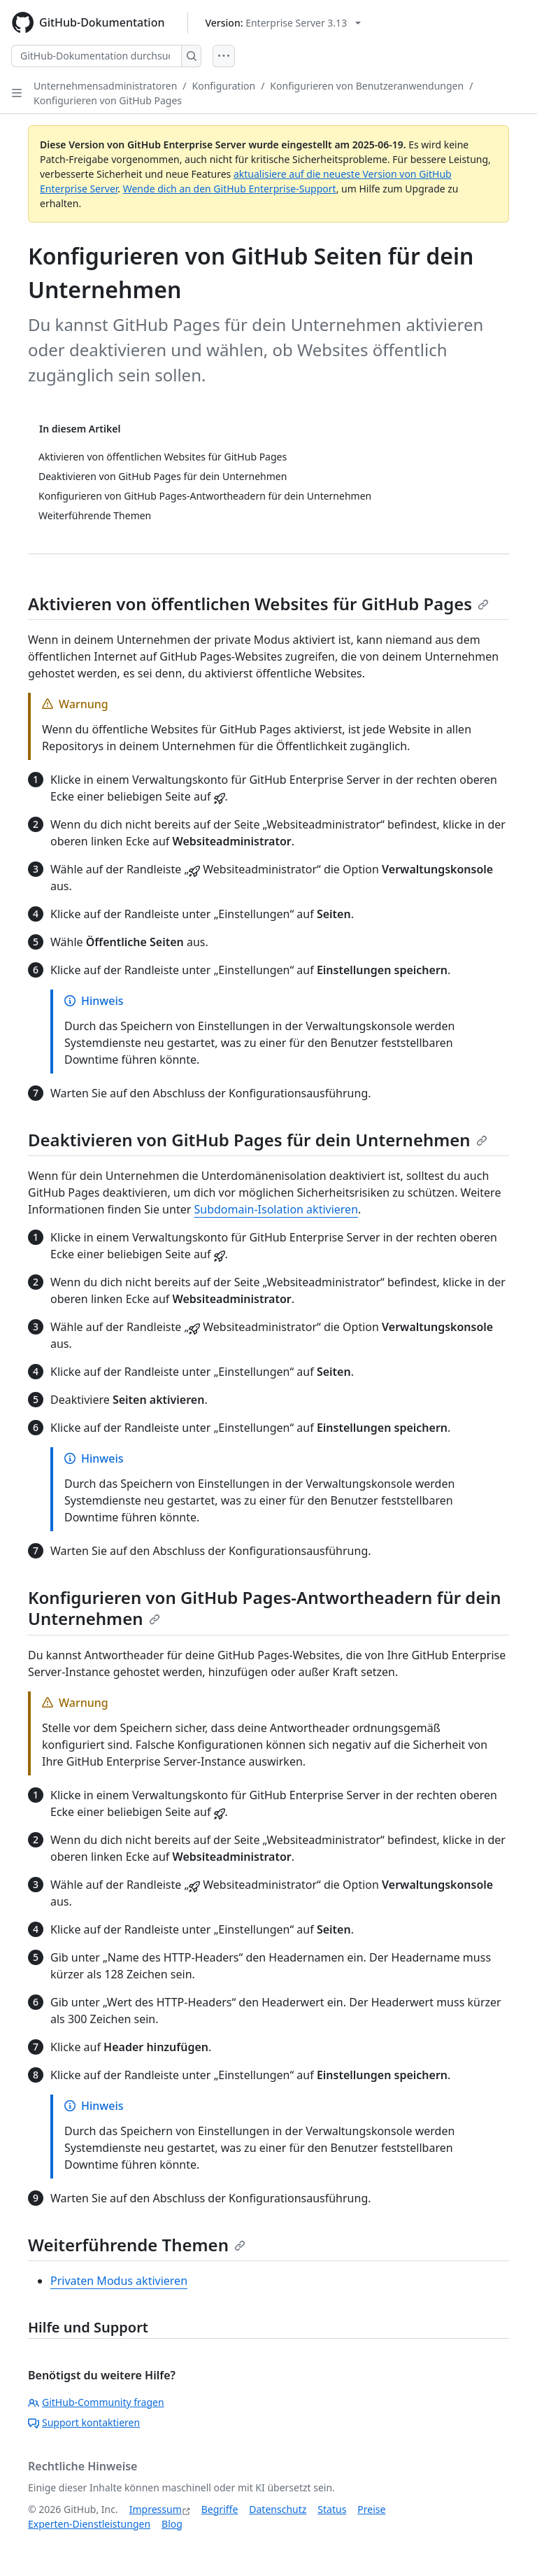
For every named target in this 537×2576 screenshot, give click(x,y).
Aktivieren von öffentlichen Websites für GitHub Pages (258, 603)
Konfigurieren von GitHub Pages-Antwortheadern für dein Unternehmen (264, 1608)
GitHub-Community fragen (96, 2402)
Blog (172, 2524)
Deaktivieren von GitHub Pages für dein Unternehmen (257, 1139)
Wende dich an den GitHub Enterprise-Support (229, 188)
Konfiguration (224, 85)
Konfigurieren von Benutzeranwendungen (367, 85)
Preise (371, 2509)
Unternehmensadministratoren (105, 85)
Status (331, 2509)
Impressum (155, 2509)
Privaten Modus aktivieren (118, 2280)
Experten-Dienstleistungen (89, 2524)
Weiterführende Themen (136, 2244)
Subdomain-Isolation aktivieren (276, 1209)
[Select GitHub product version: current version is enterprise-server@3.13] (283, 23)
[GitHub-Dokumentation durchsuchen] (96, 55)
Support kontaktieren (84, 2422)
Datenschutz (277, 2509)
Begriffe (219, 2509)
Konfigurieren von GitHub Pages (108, 100)
